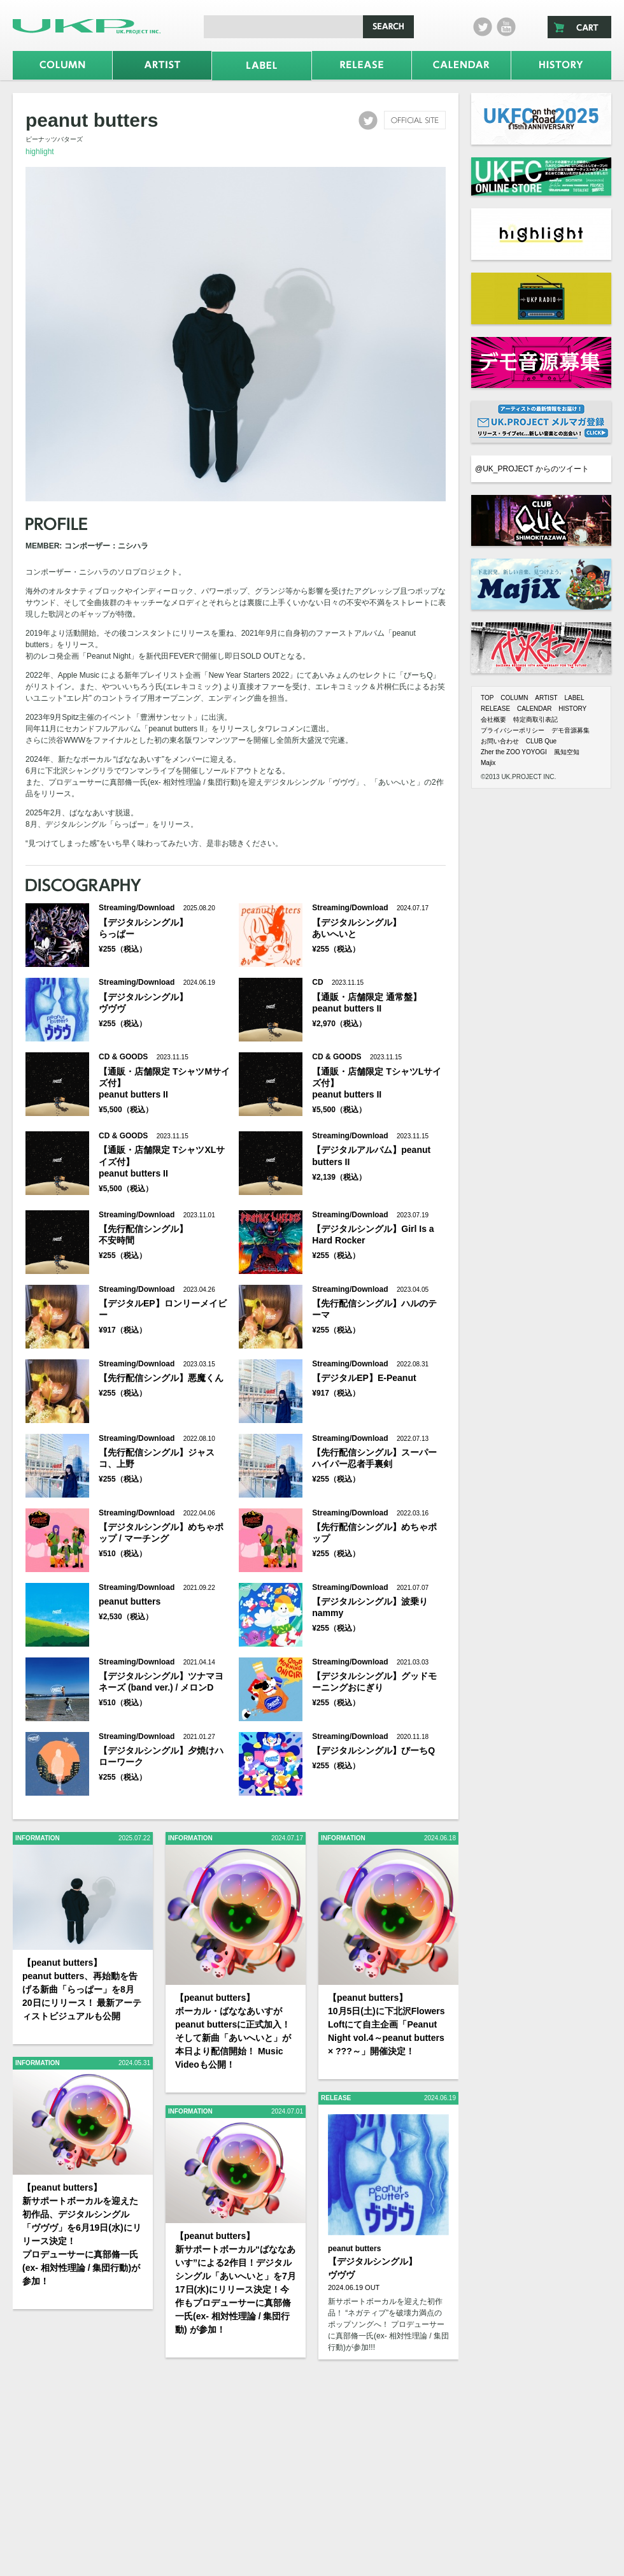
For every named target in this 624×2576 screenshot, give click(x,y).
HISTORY (572, 708)
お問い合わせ (500, 741)
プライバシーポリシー (512, 730)
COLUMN (514, 697)
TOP (487, 697)
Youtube (506, 26)
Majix (488, 762)
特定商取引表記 (535, 719)
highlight (39, 151)
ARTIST (546, 697)
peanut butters (354, 2248)
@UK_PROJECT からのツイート (532, 468)
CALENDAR (534, 708)
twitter (482, 26)
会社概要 (493, 719)
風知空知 (566, 751)
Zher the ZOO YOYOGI (514, 751)
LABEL (574, 697)
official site (415, 120)
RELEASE (495, 708)
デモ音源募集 (570, 730)
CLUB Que (541, 741)
